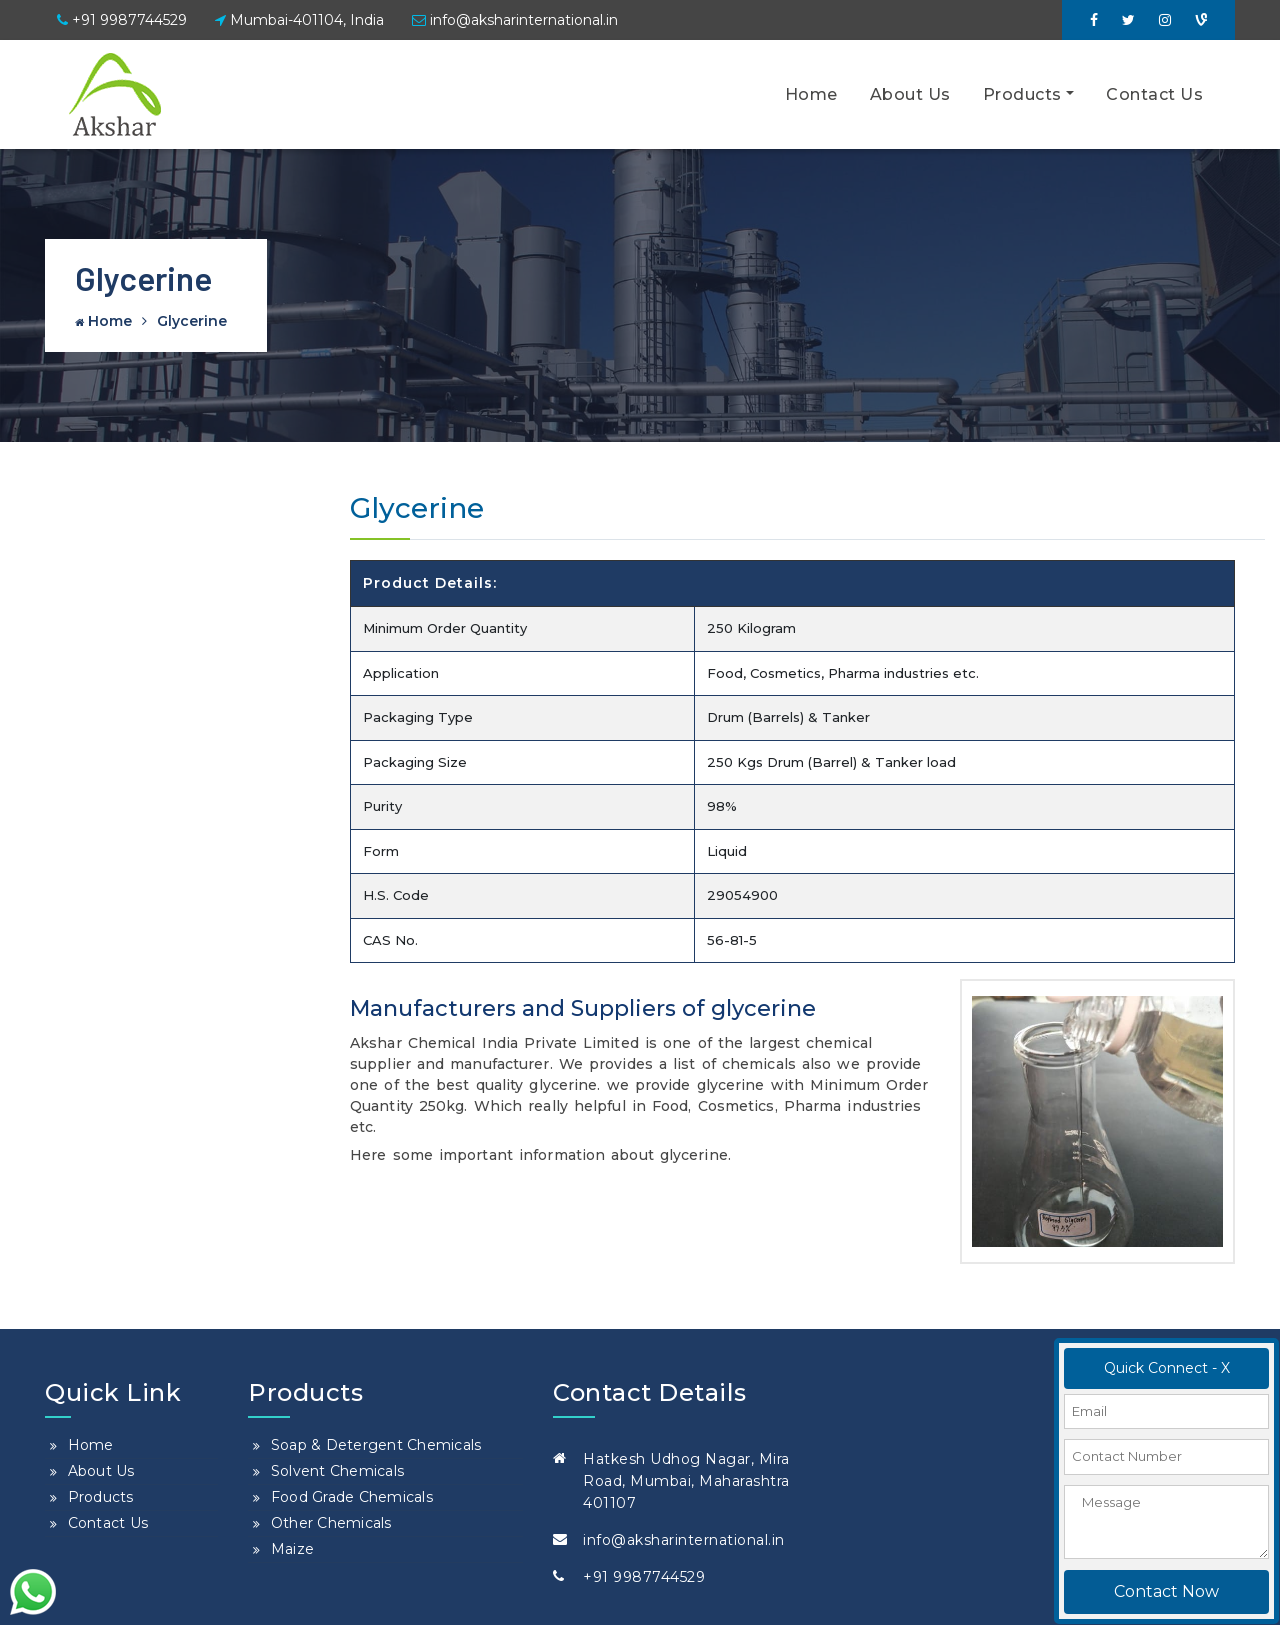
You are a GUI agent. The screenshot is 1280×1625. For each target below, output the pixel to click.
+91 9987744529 (122, 20)
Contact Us (1154, 94)
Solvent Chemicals (337, 1471)
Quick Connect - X (1167, 1368)
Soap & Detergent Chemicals (376, 1445)
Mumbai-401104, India (299, 20)
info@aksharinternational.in (515, 20)
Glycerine (192, 321)
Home (811, 94)
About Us (910, 94)
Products (1022, 94)
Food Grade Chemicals (352, 1497)
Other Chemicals (331, 1523)
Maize (292, 1549)
